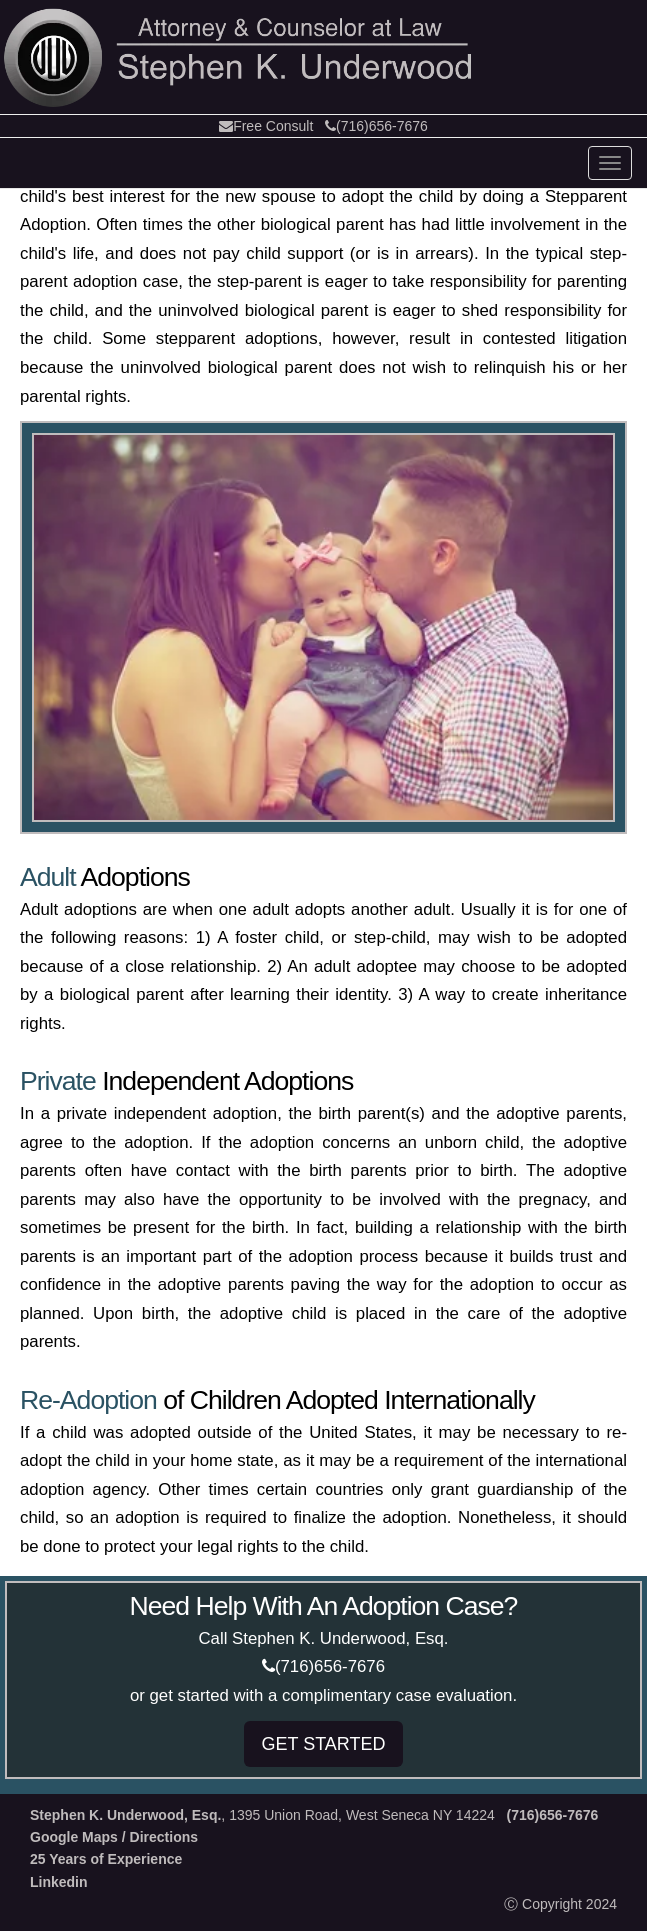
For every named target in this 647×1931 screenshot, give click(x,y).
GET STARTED (323, 1744)
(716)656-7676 (376, 126)
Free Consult (266, 126)
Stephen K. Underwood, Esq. (125, 1815)
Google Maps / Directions (114, 1837)
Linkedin (59, 1882)
